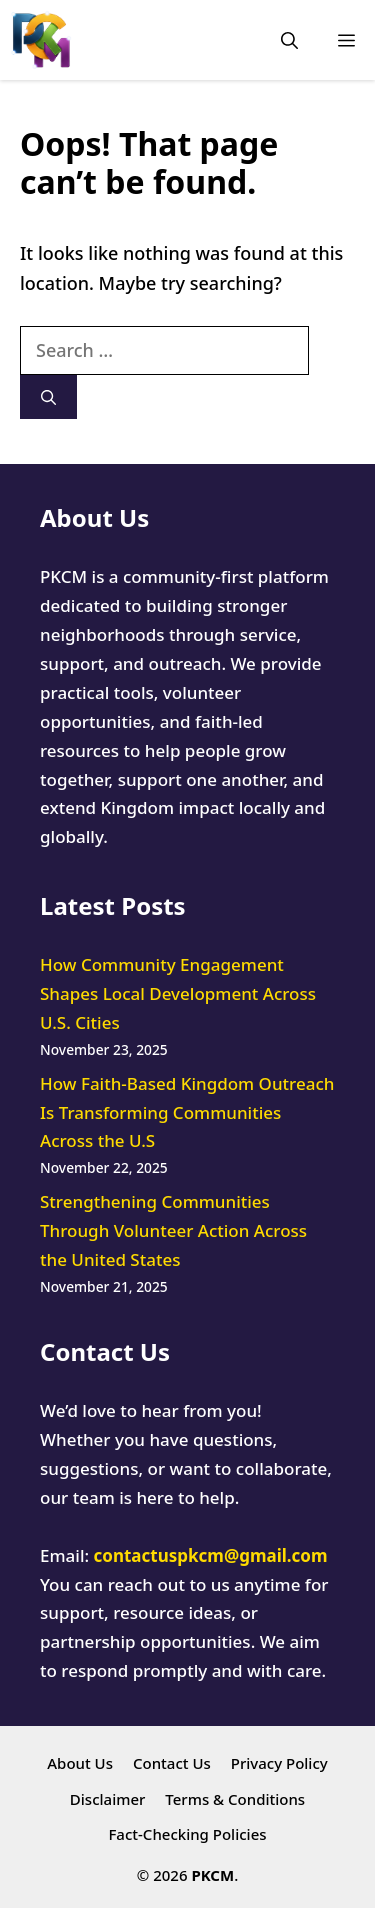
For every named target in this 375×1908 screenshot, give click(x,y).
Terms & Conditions (235, 1799)
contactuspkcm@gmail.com (211, 1555)
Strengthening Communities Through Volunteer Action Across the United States (173, 1230)
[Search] (48, 397)
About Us (80, 1763)
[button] (289, 40)
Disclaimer (108, 1799)
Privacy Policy (279, 1763)
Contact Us (172, 1763)
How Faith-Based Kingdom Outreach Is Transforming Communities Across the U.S (187, 1112)
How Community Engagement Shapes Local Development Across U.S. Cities (178, 993)
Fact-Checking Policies (187, 1834)
